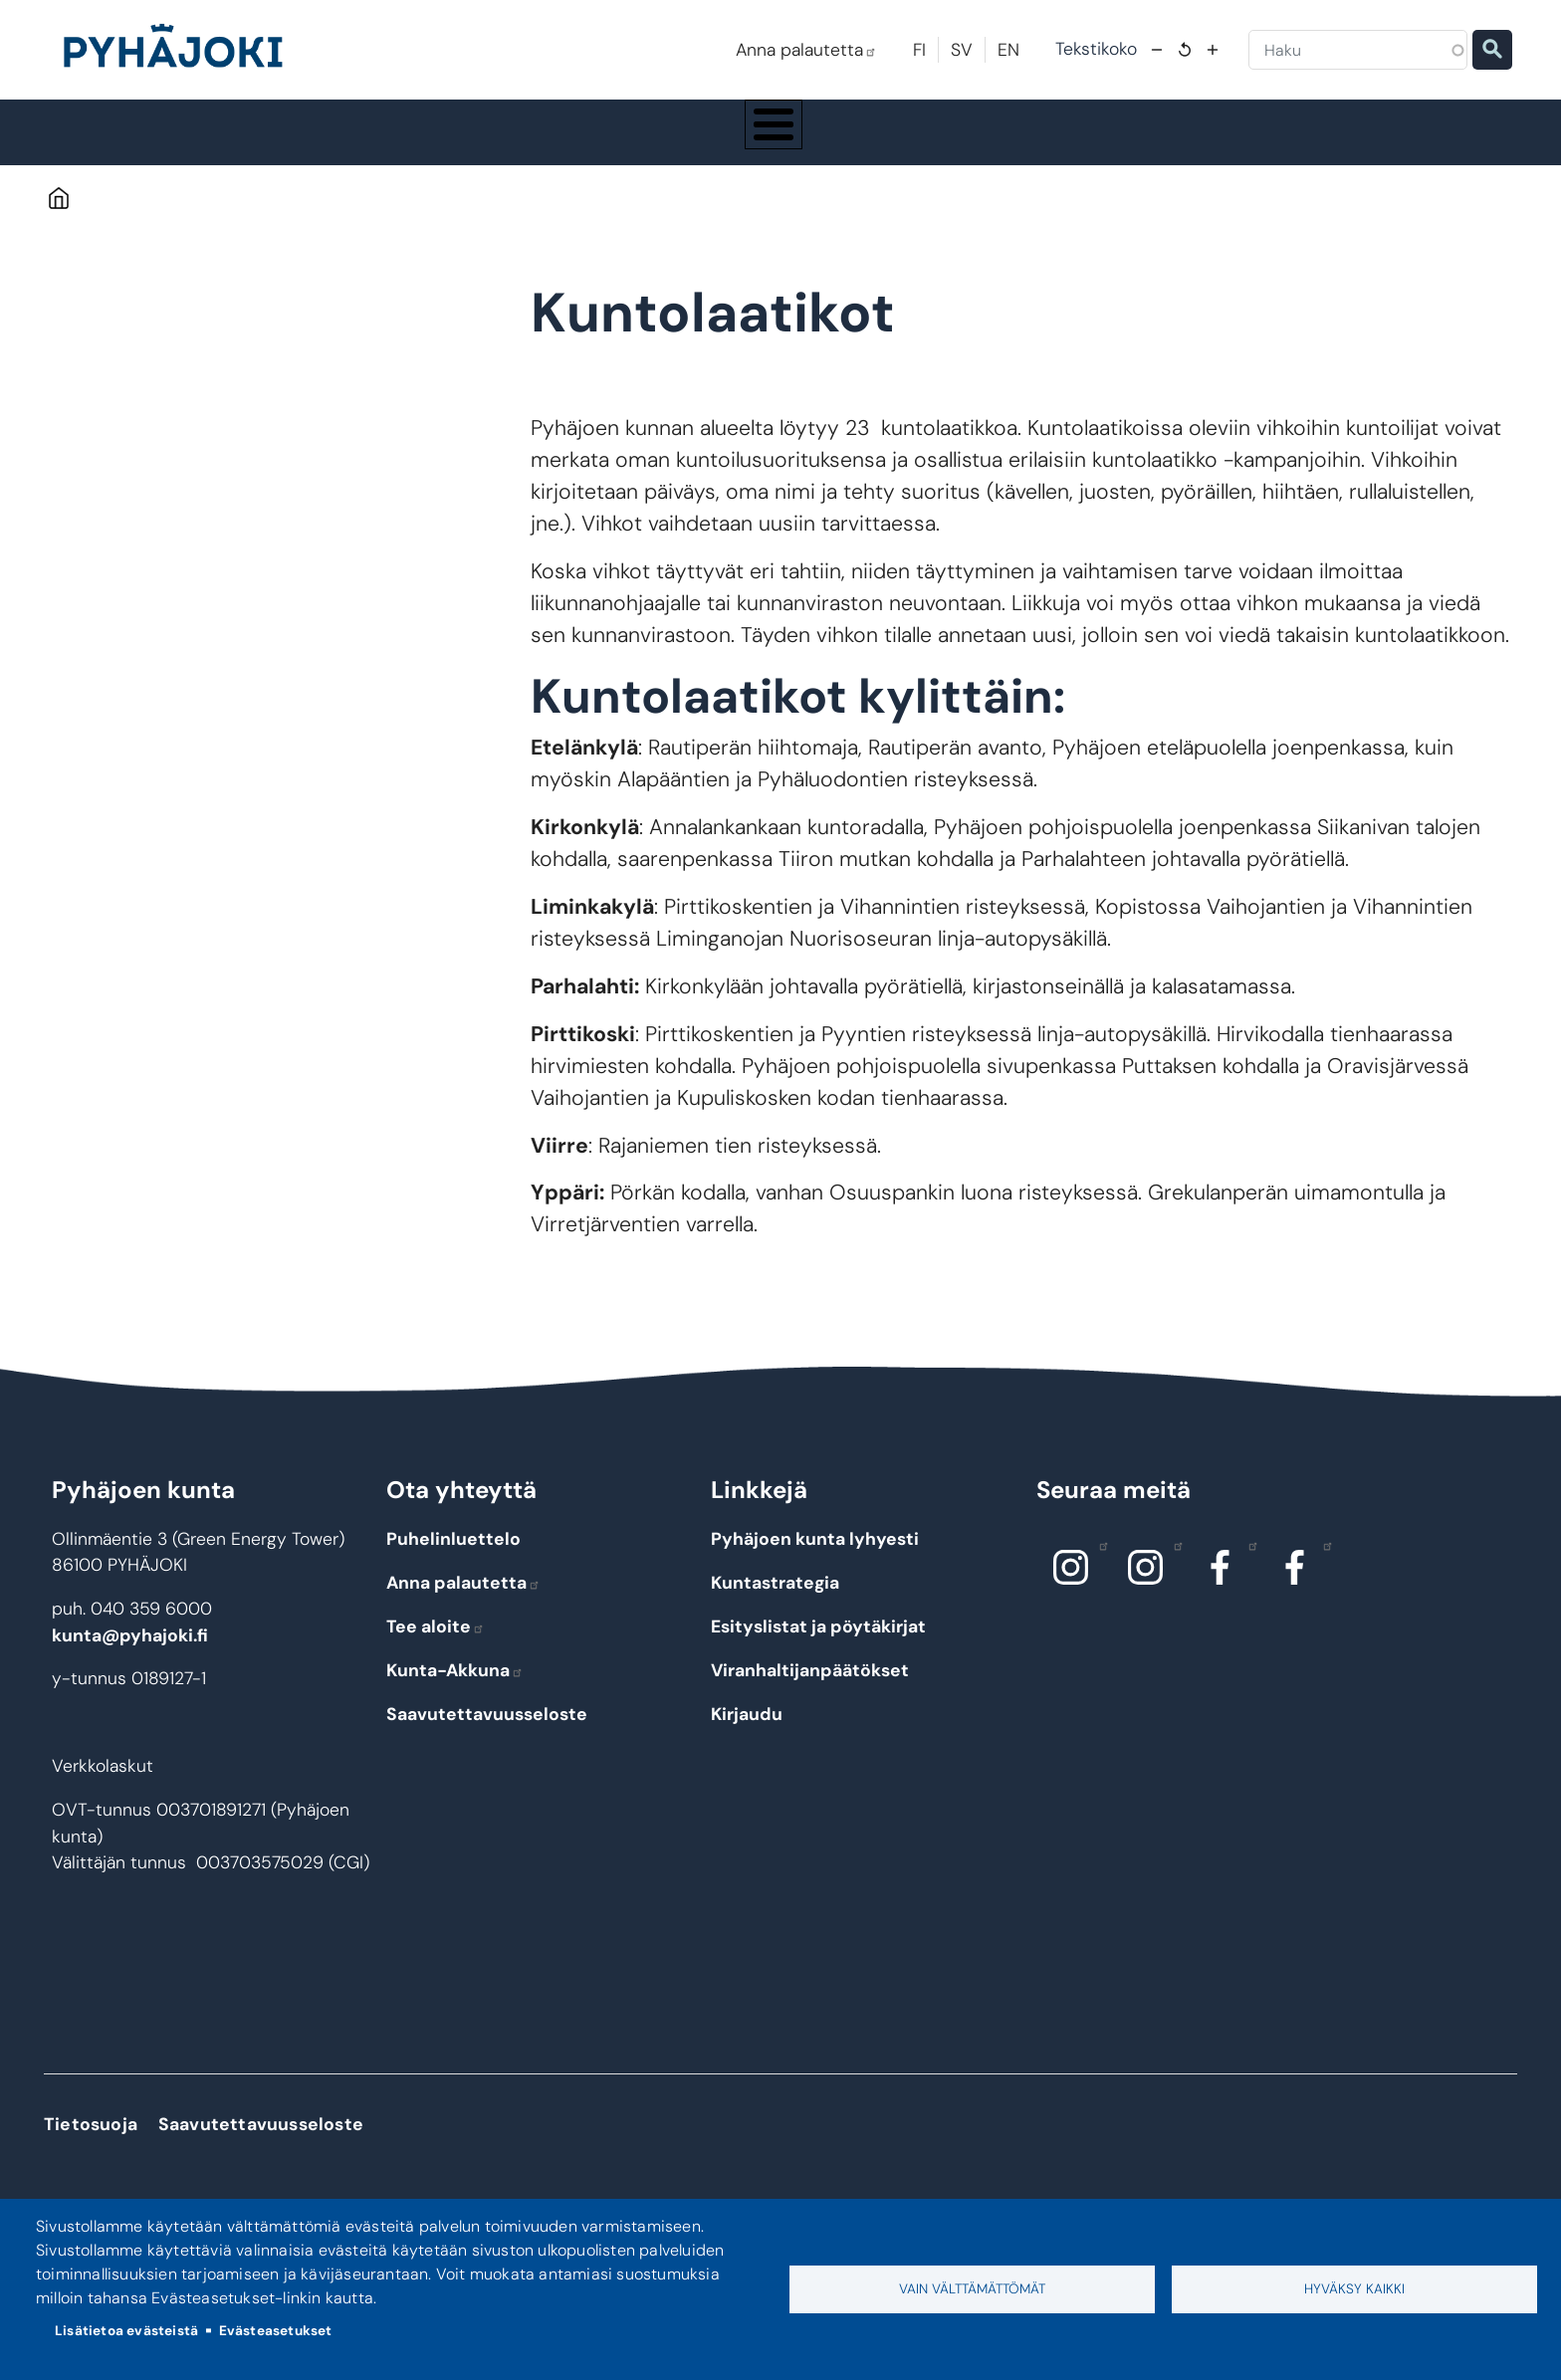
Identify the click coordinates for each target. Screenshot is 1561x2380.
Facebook (1247, 1564)
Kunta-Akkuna (455, 1688)
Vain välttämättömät (972, 2288)
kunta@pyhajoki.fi (130, 1653)
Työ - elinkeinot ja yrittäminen (1237, 141)
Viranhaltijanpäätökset (810, 1688)
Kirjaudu (746, 1732)
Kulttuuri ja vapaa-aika (1026, 141)
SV (962, 50)
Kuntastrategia (775, 1602)
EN (1008, 50)
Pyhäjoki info (253, 141)
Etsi (1492, 50)
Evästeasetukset (276, 2330)
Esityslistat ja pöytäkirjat (818, 1644)
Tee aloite (435, 1644)
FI (919, 50)
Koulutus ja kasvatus (634, 141)
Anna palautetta (806, 50)
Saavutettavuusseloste (486, 1732)
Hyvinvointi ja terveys (827, 141)
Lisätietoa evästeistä (126, 2330)
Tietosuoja (90, 2143)
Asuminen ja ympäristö (437, 141)
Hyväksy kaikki (1354, 2288)
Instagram (1098, 1564)
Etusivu (58, 216)
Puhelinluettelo (453, 1558)
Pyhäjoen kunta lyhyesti (815, 1558)
